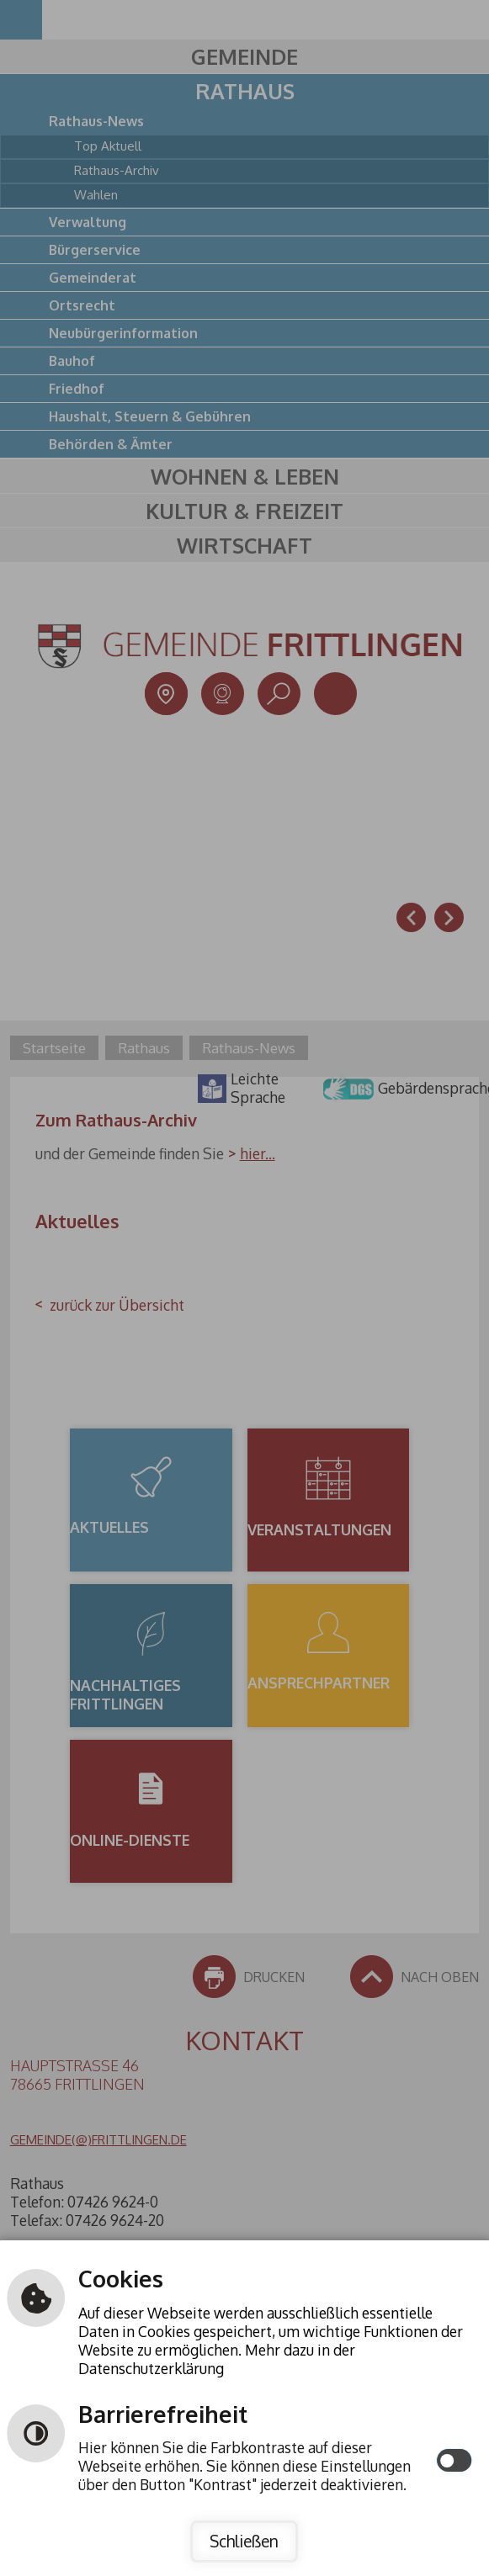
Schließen (244, 2541)
